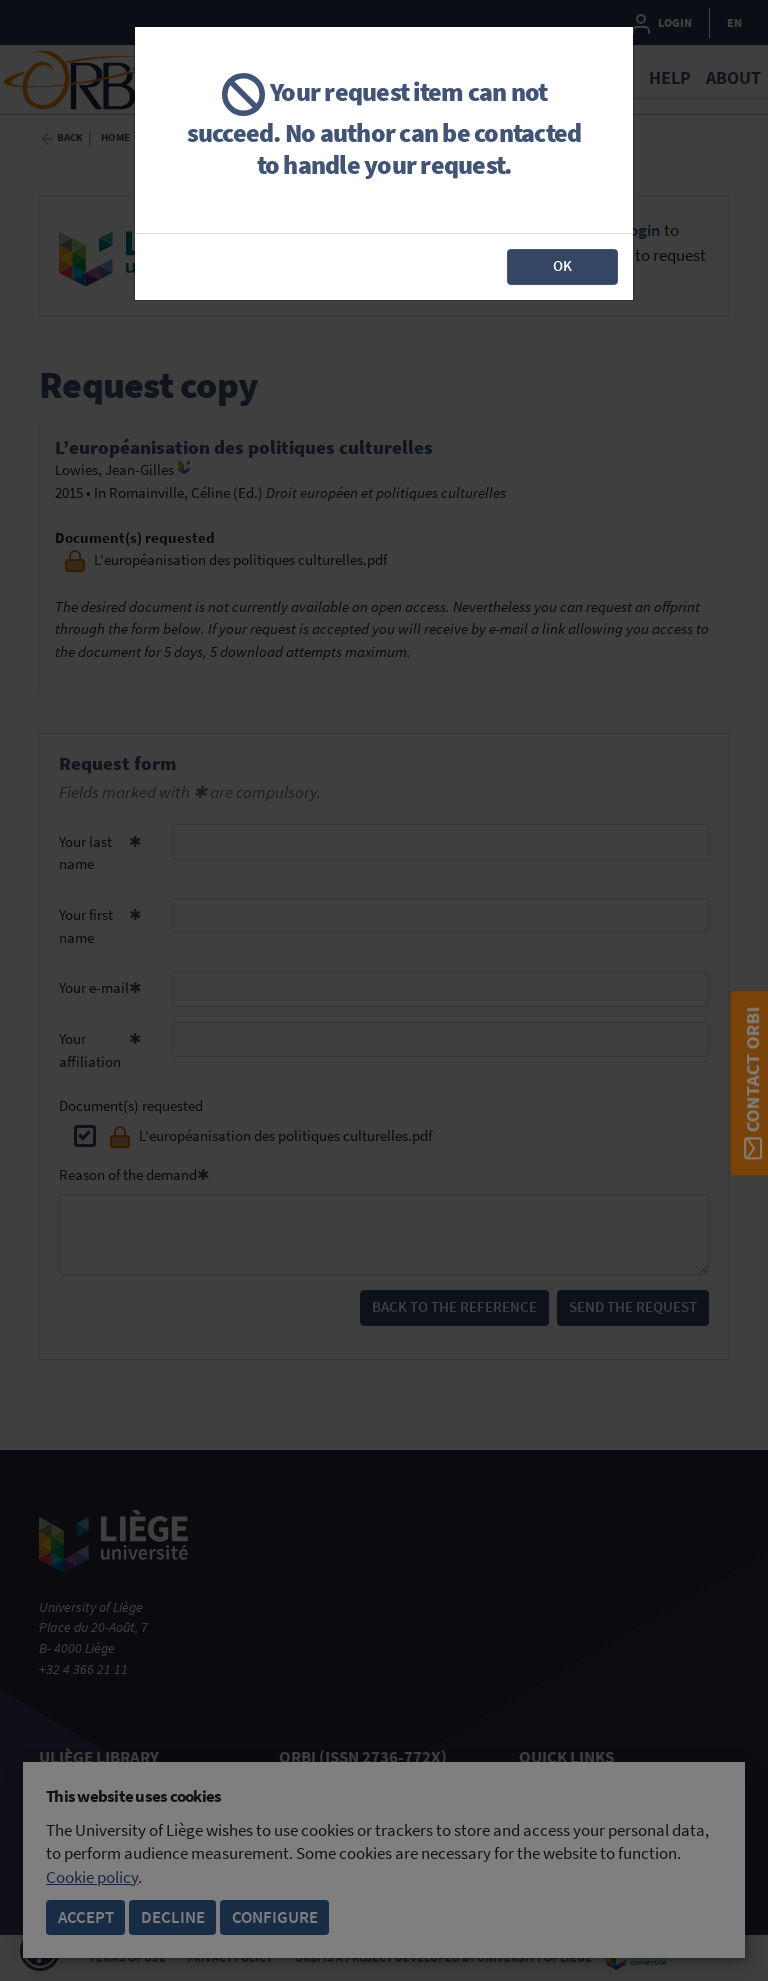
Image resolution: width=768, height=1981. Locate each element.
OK (562, 265)
